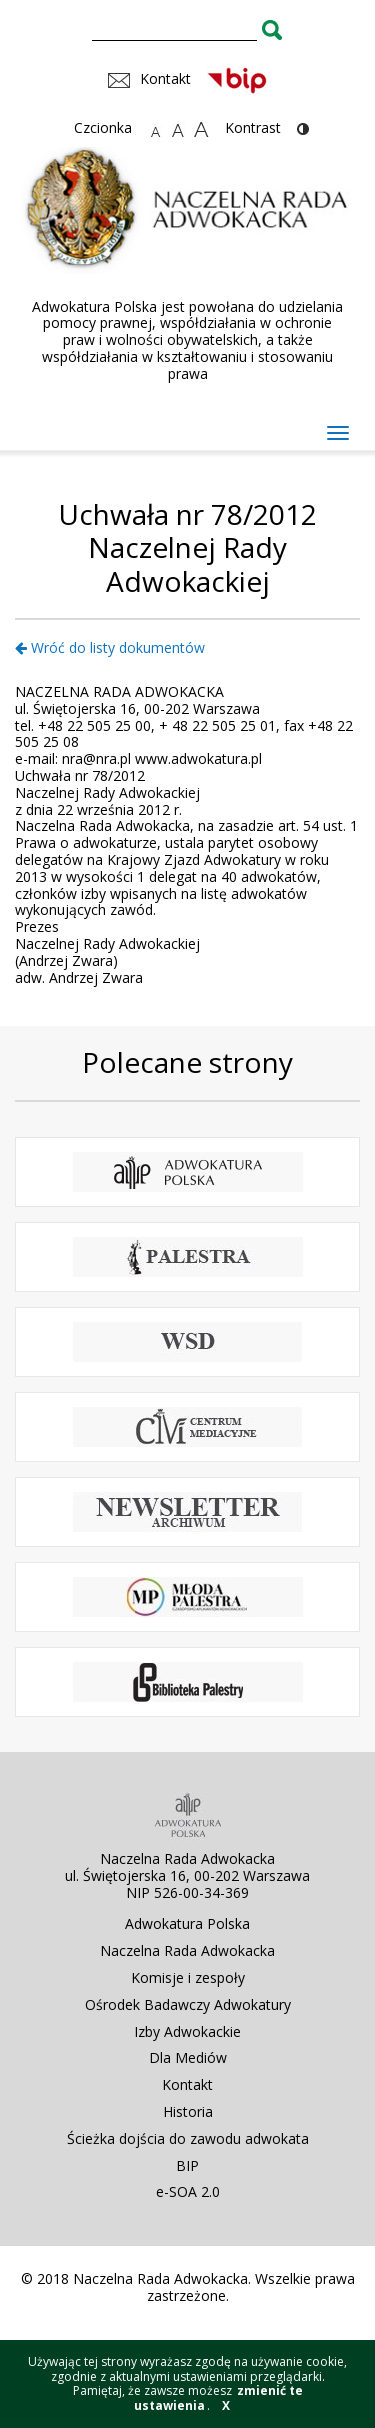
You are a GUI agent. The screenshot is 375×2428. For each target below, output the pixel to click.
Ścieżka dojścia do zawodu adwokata (188, 2138)
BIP (187, 2165)
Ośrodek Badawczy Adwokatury (188, 2004)
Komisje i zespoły (188, 1977)
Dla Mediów (188, 2057)
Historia (188, 2111)
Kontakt (187, 2084)
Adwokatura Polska (187, 1923)
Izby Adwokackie (187, 2031)
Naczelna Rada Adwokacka (187, 1950)
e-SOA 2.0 (188, 2191)
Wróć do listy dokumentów (110, 647)
